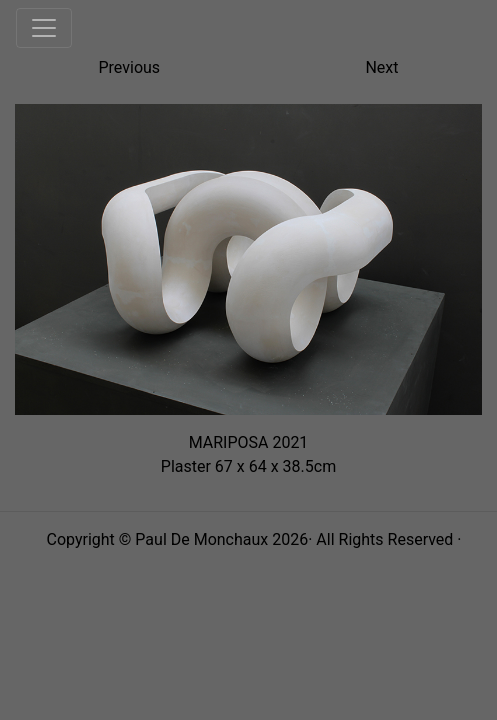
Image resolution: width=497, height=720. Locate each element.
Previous (130, 67)
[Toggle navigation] (44, 28)
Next (381, 67)
